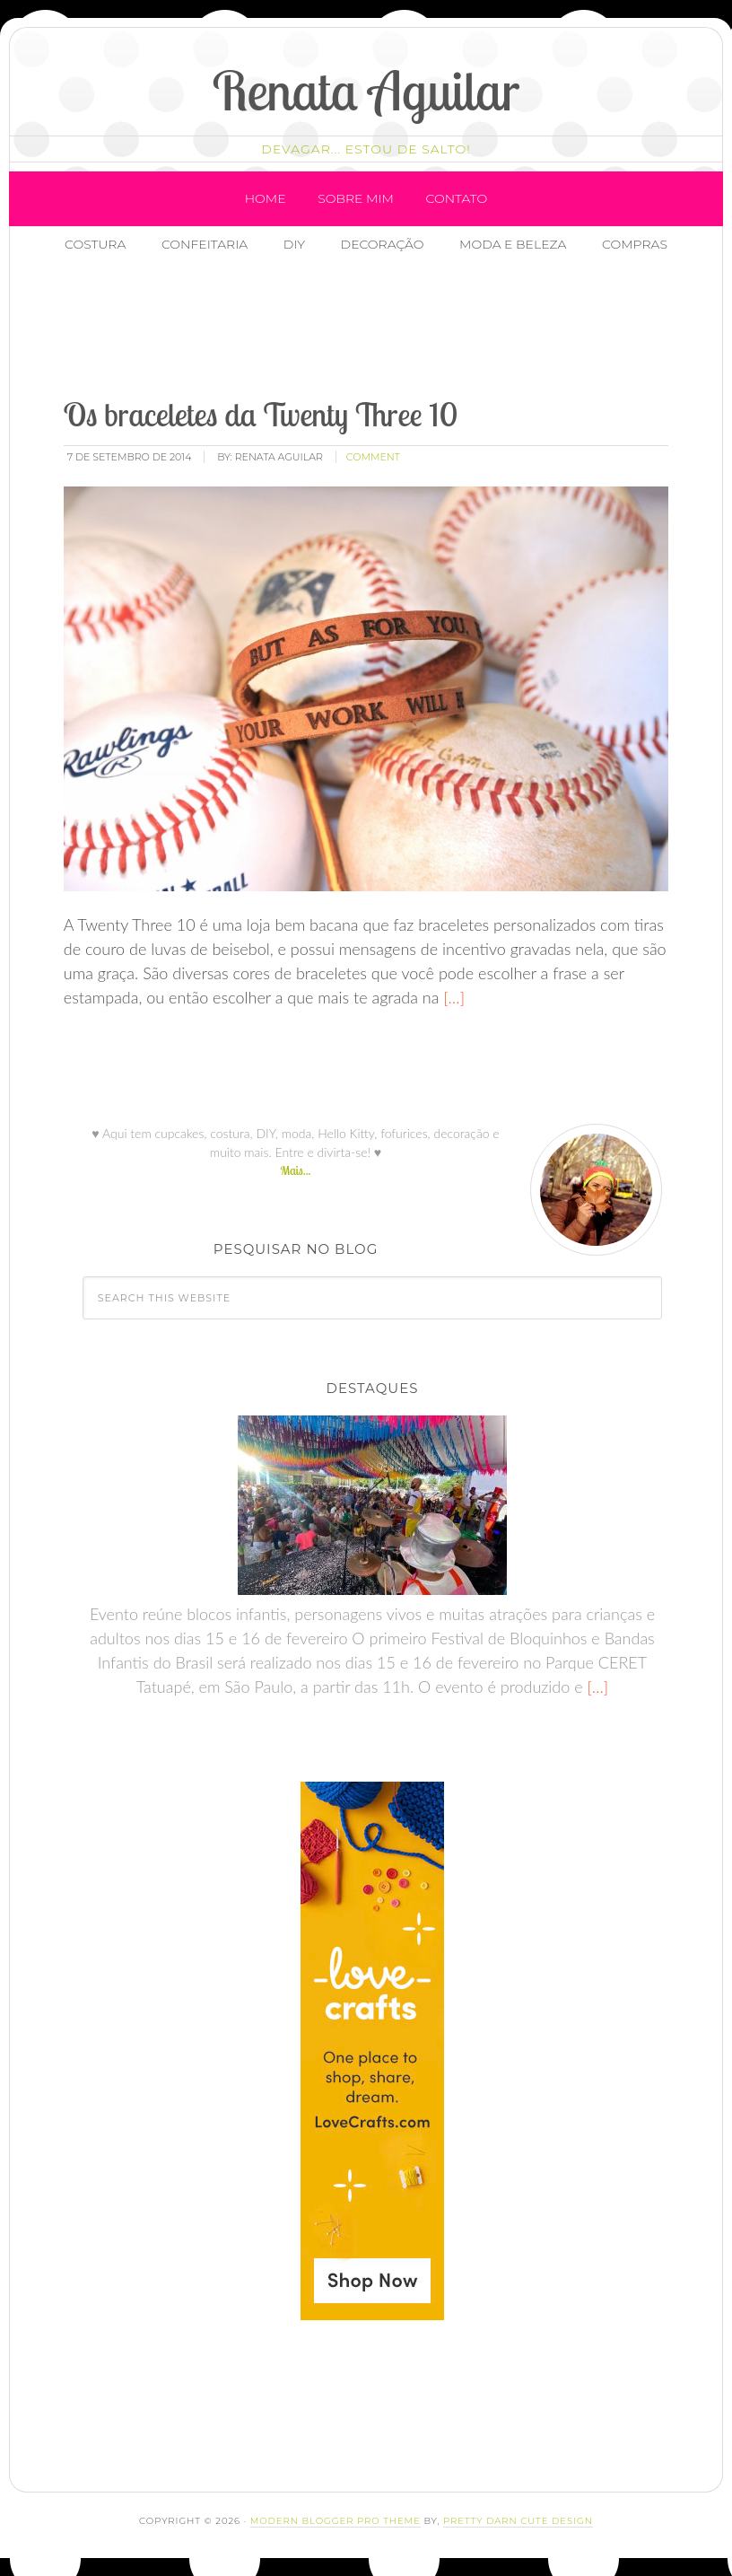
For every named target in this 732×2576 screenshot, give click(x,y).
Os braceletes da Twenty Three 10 (261, 414)
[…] (452, 997)
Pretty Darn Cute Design (518, 2521)
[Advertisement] (378, 327)
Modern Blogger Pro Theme (335, 2521)
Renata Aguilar (366, 90)
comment (373, 457)
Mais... (295, 1170)
